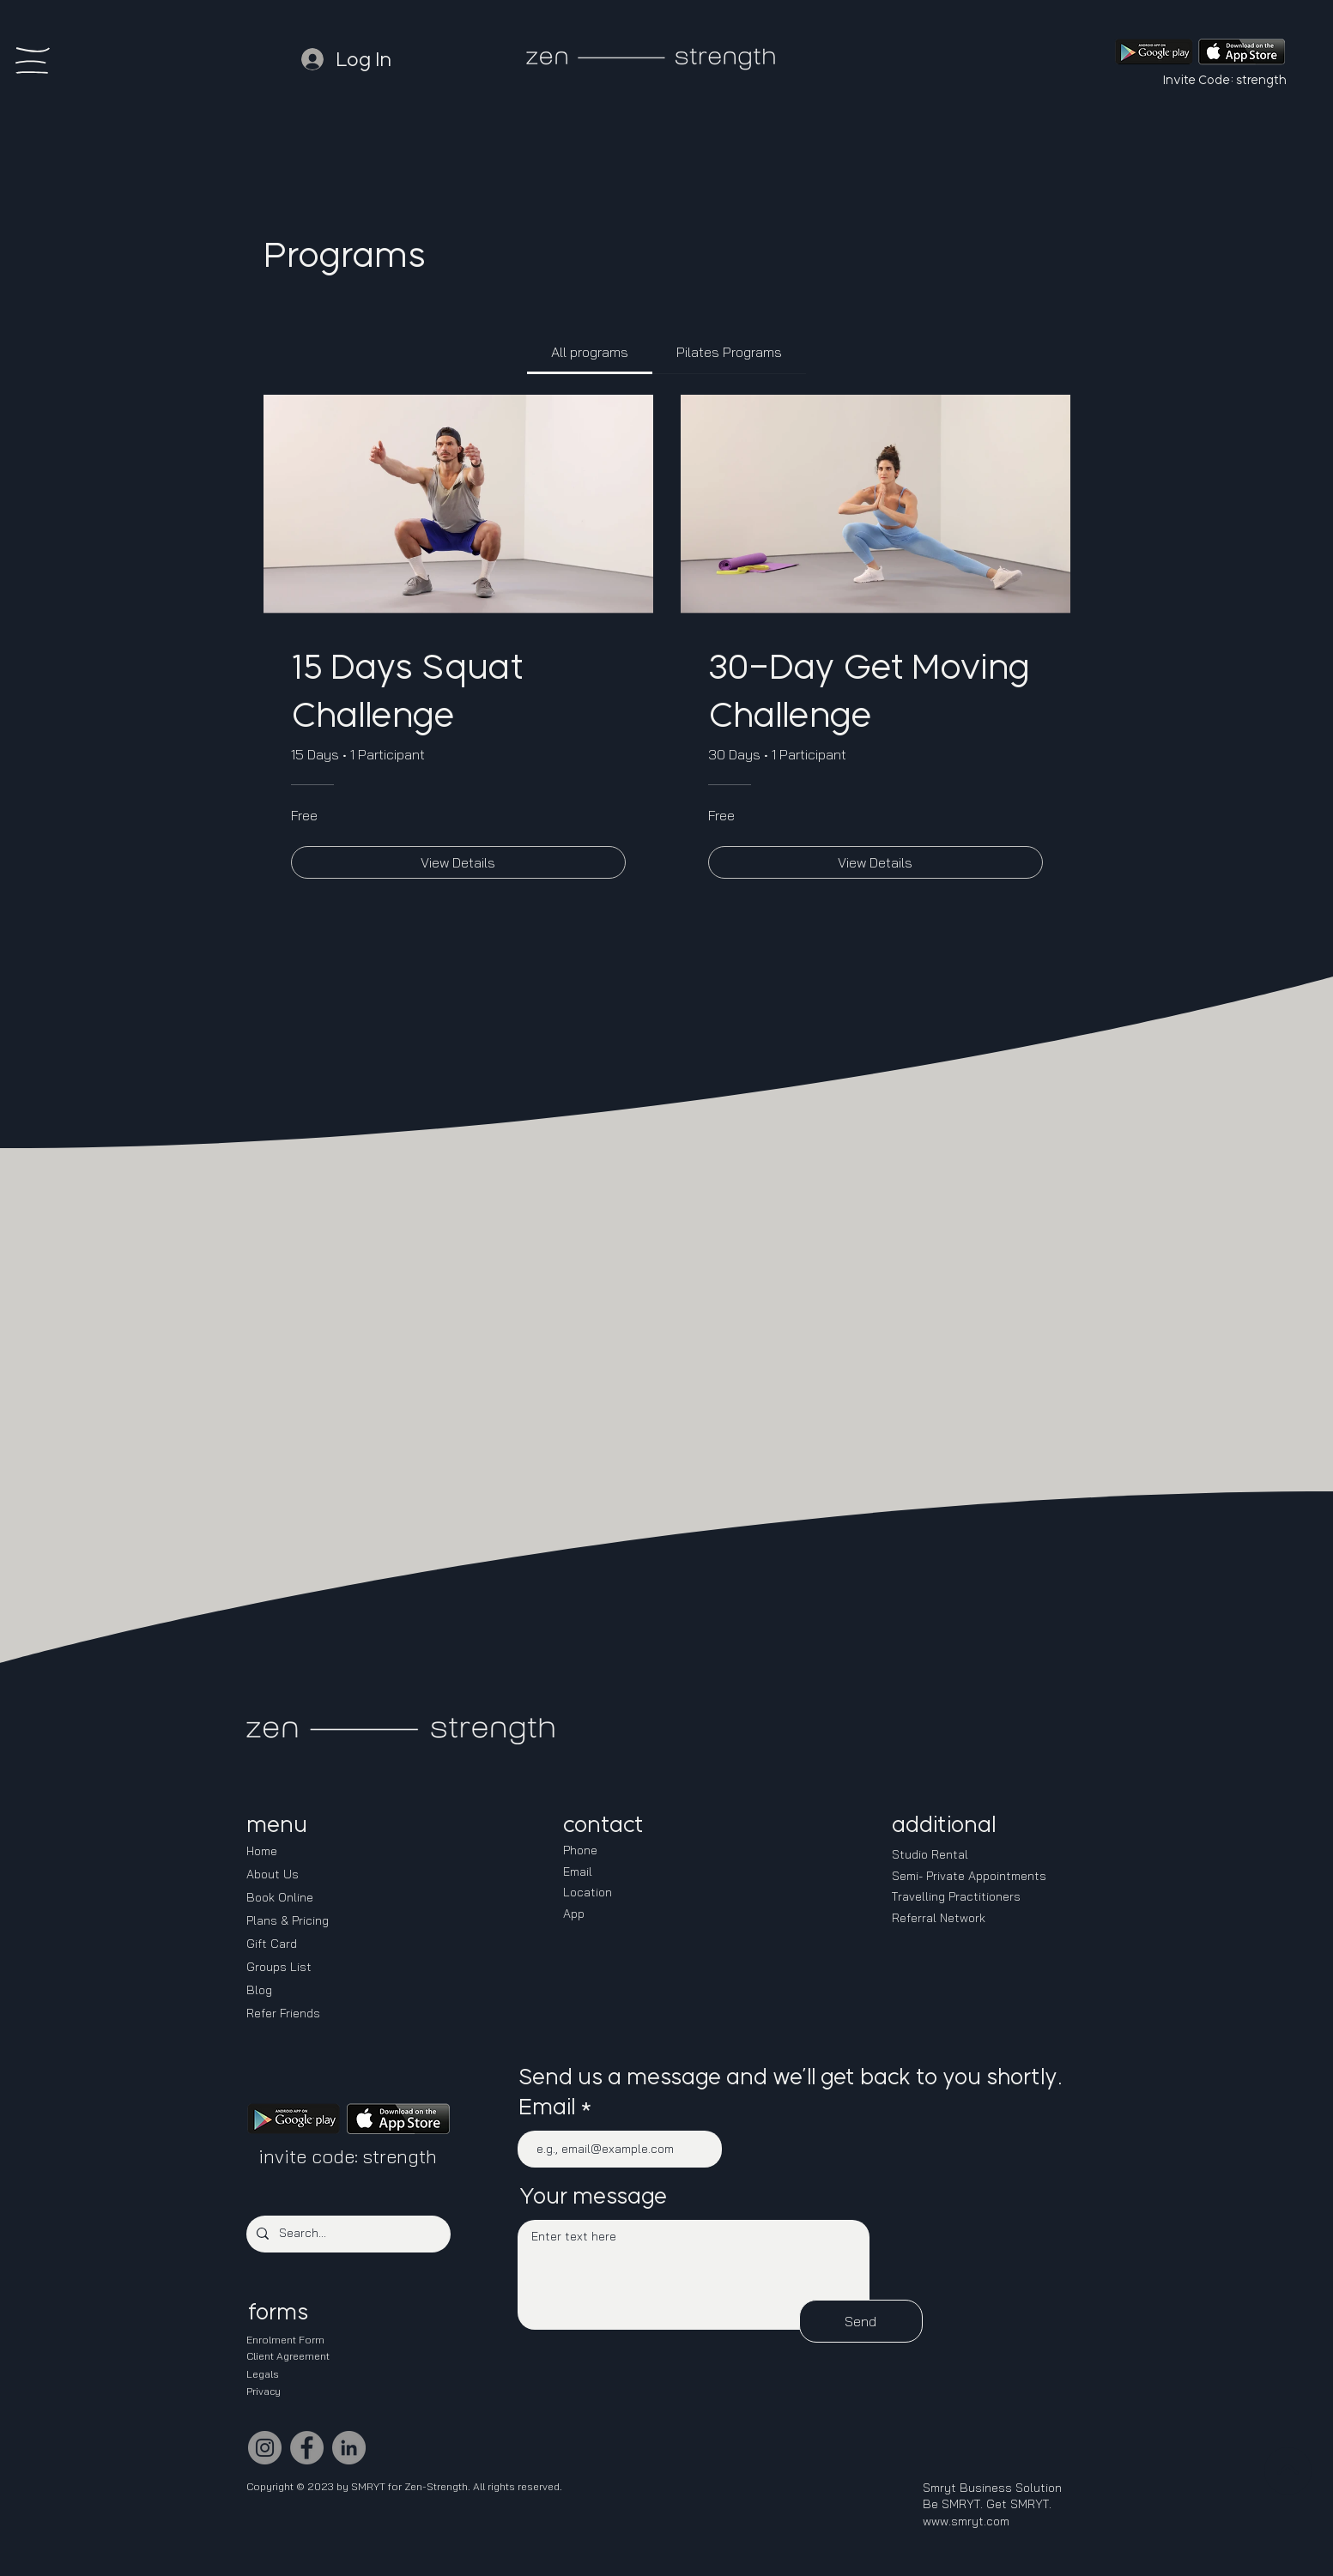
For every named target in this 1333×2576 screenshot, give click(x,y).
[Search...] (347, 2234)
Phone (580, 1850)
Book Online (279, 1897)
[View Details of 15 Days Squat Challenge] (458, 862)
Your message (592, 2196)
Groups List (279, 1966)
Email (546, 2107)
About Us (272, 1874)
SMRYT (368, 2486)
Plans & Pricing (287, 1920)
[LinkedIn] (349, 2447)
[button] (32, 60)
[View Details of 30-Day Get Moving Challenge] (875, 862)
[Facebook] (307, 2447)
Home (261, 1851)
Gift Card (271, 1943)
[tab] (589, 352)
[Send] (861, 2321)
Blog (259, 1990)
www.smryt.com (966, 2521)
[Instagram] (265, 2447)
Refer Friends (283, 2013)
